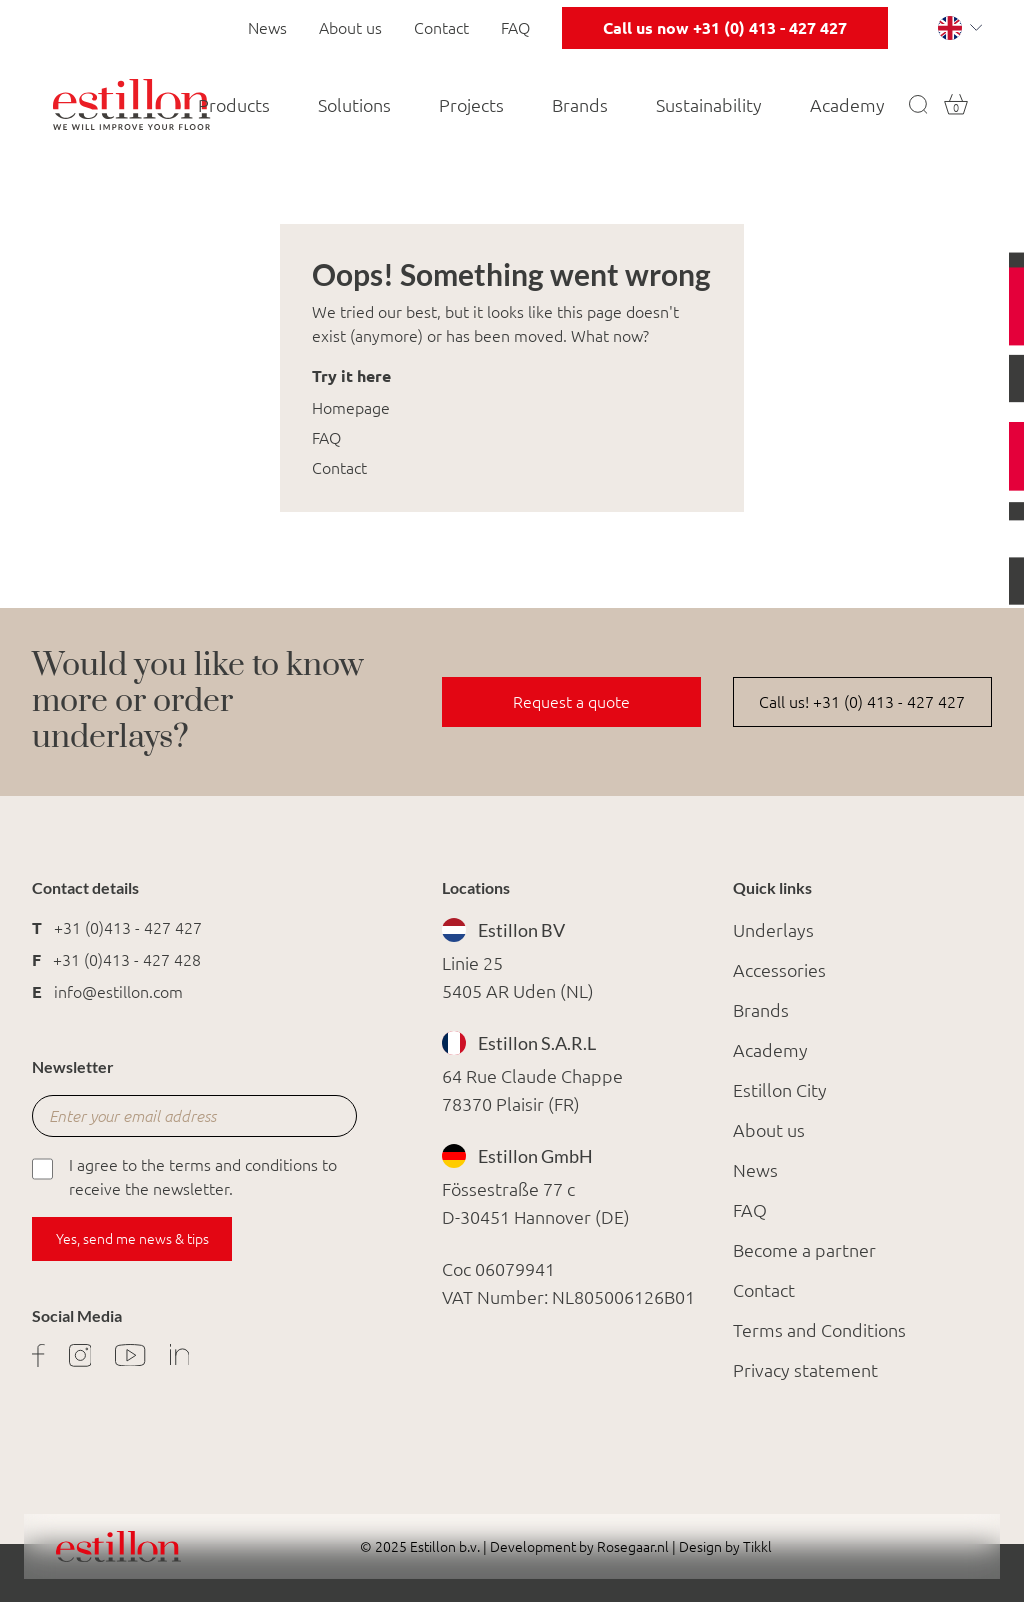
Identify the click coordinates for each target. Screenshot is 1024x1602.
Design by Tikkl (724, 1547)
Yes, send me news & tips (132, 1239)
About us (350, 28)
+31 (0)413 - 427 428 (127, 960)
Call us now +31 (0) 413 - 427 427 (725, 28)
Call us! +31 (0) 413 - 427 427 (862, 702)
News (267, 28)
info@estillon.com (118, 992)
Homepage (351, 408)
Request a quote (571, 702)
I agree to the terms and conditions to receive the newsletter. (184, 1175)
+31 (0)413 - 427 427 (128, 928)
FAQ (515, 28)
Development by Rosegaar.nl (579, 1547)
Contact (441, 28)
